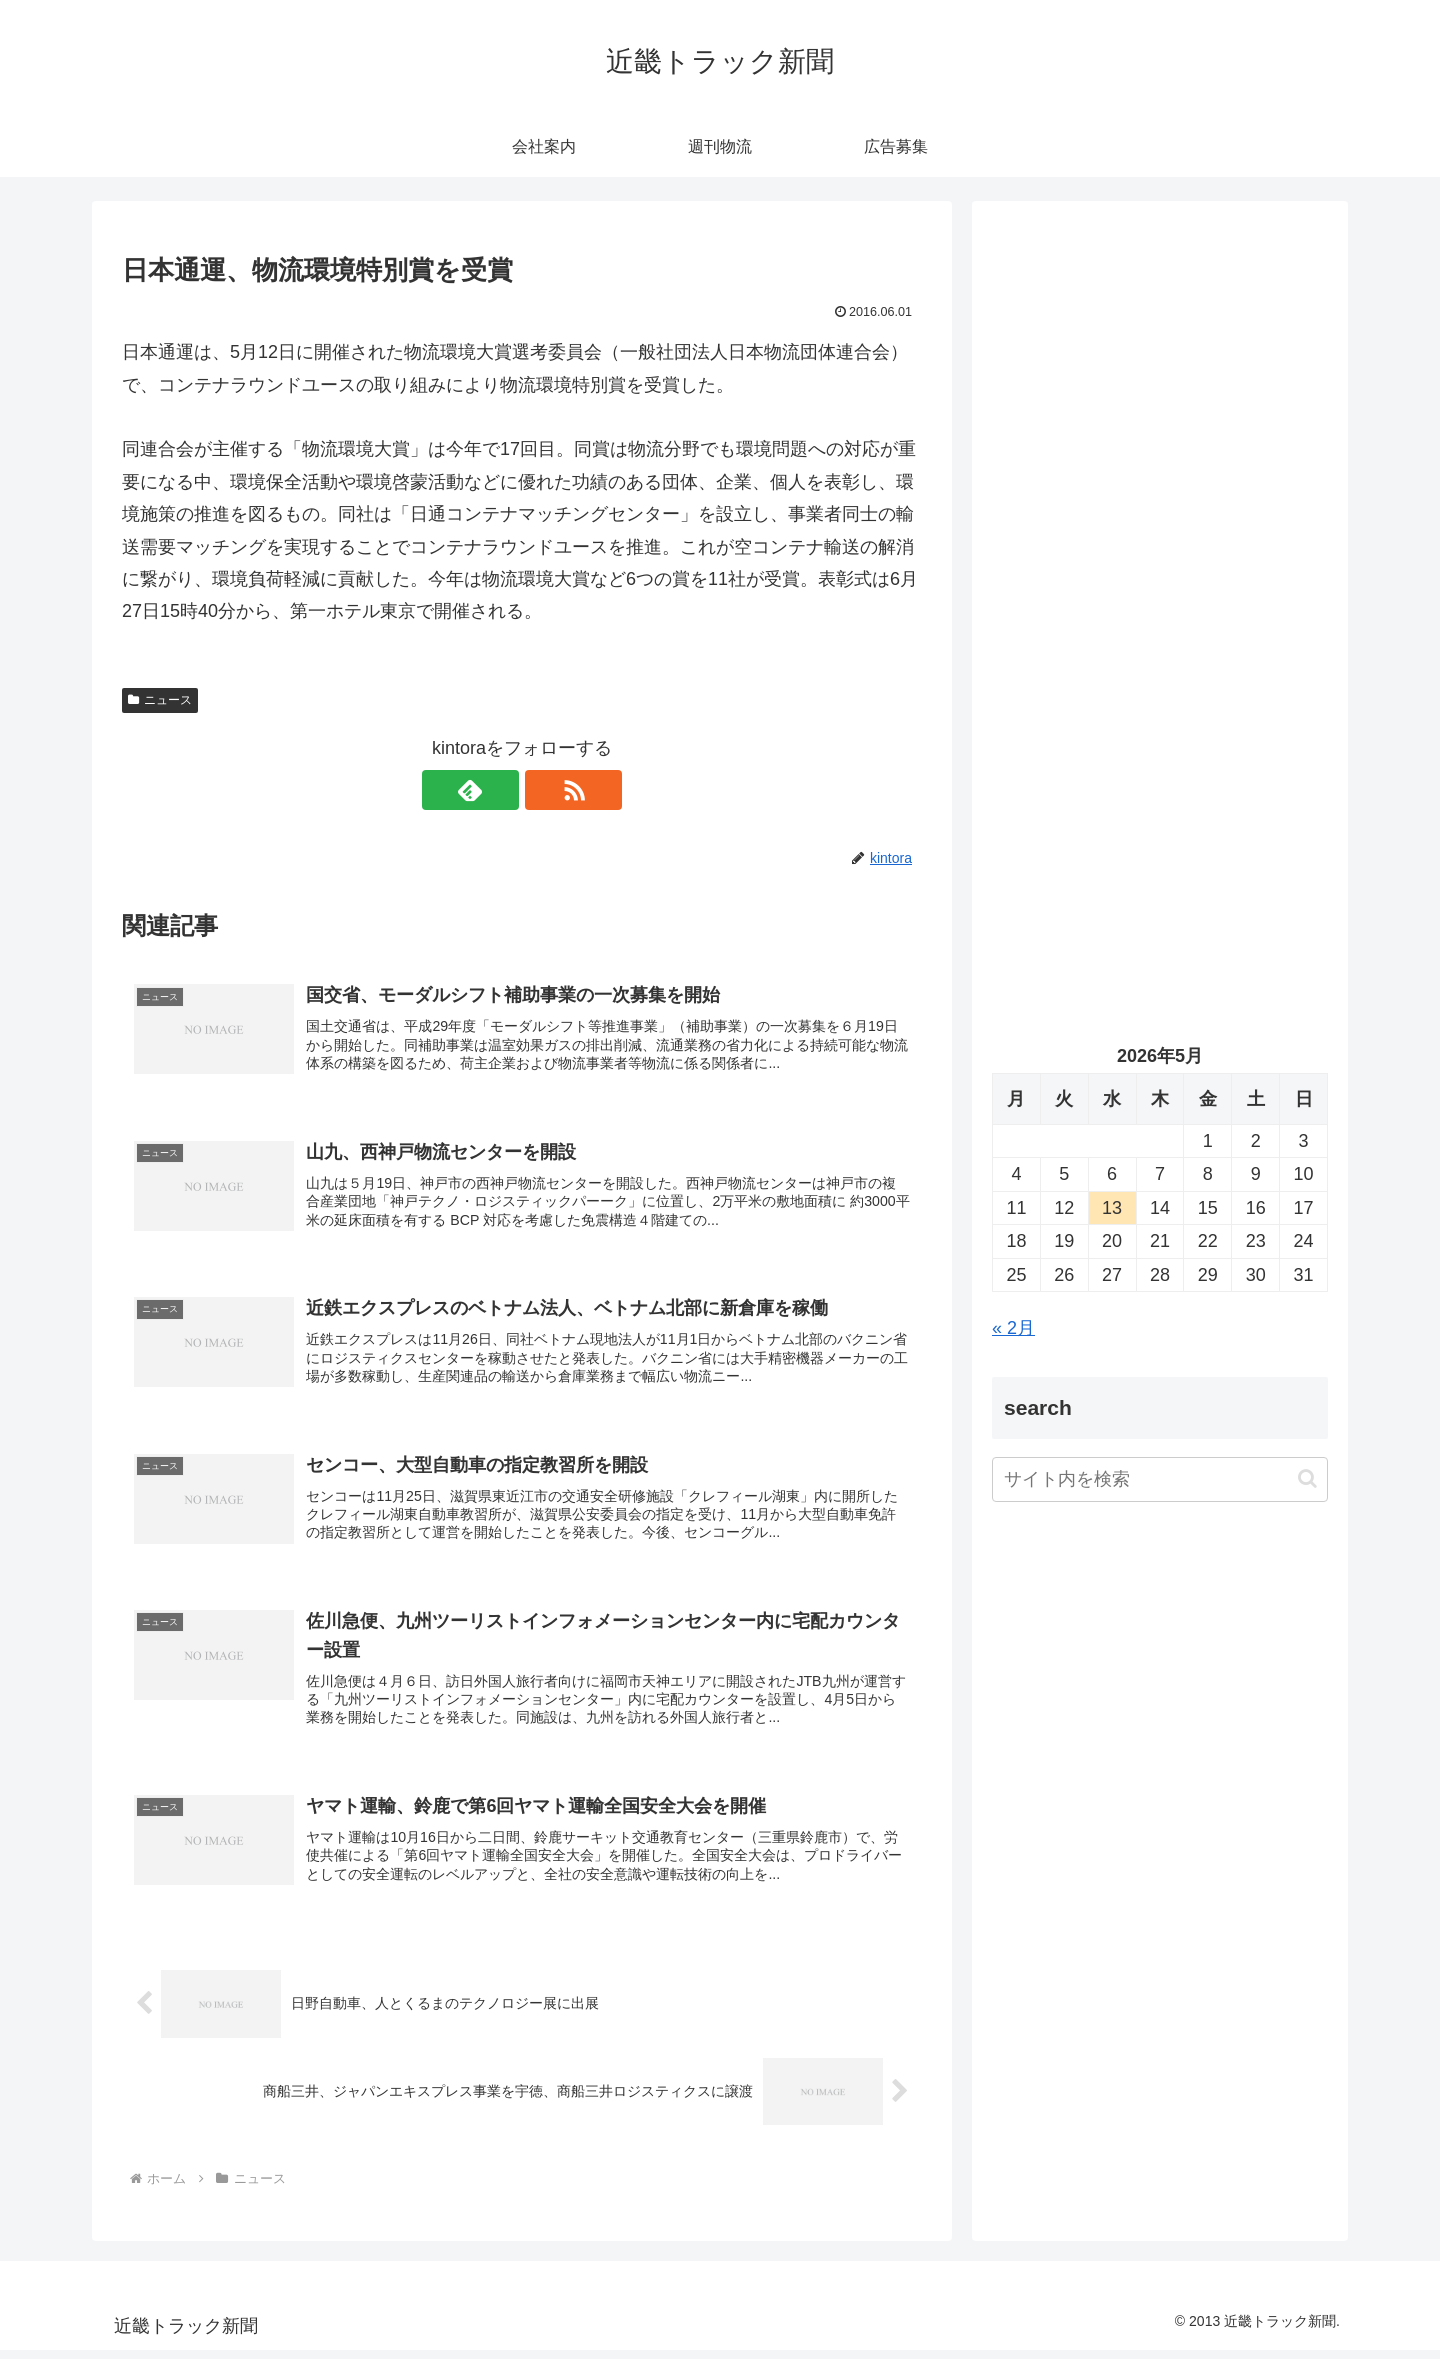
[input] (1160, 1479)
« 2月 (1013, 1328)
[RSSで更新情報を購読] (545, 790)
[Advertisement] (1160, 426)
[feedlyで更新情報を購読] (499, 790)
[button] (1307, 1478)
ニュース (160, 700)
